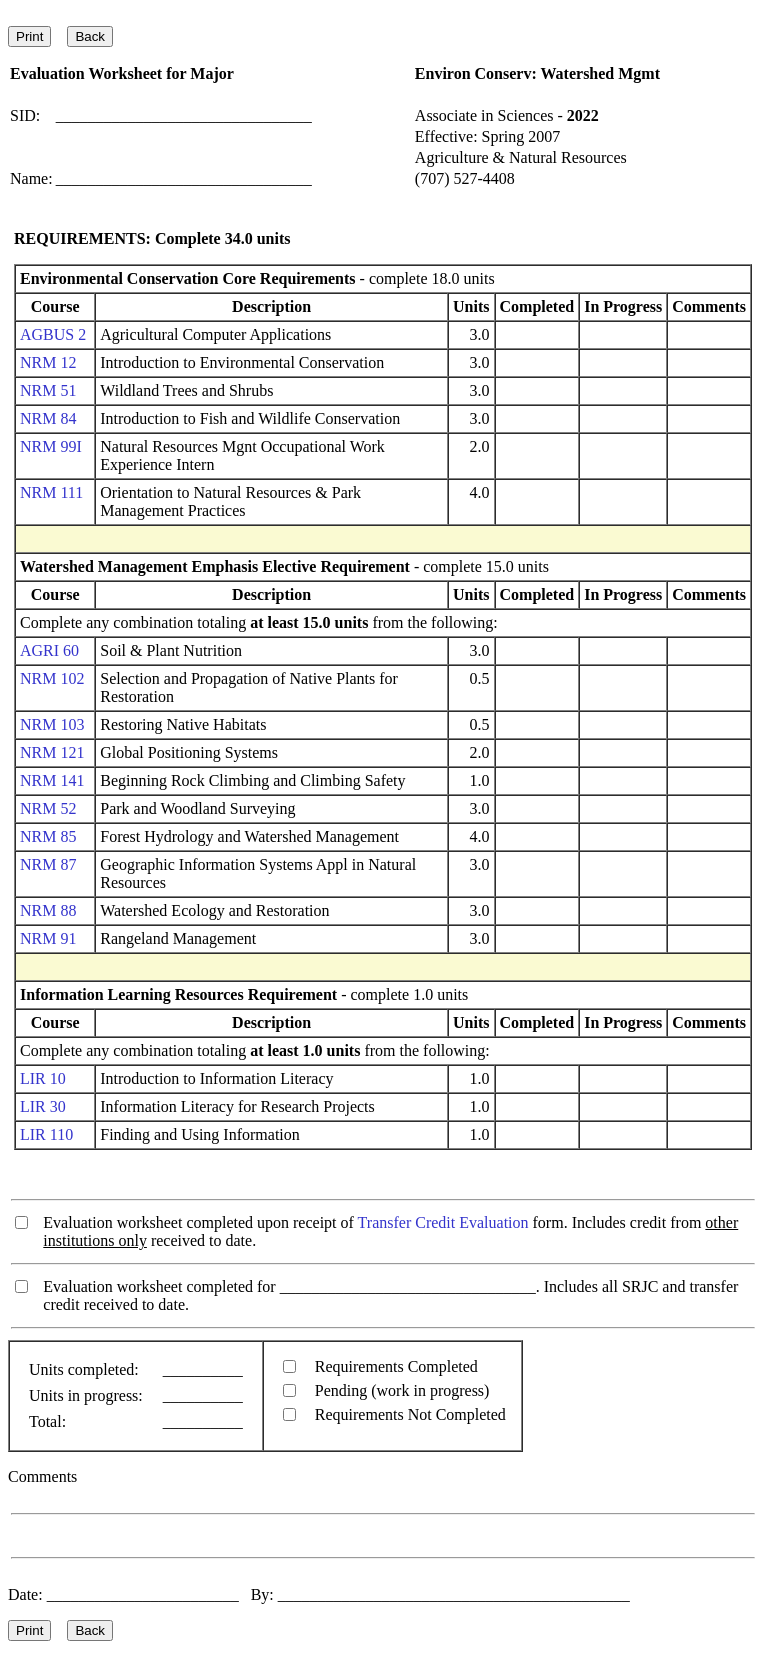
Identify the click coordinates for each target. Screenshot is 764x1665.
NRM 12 (48, 362)
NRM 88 (48, 910)
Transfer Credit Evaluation (443, 1222)
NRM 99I (51, 446)
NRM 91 (48, 938)
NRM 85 (48, 836)
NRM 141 (52, 780)
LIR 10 (43, 1078)
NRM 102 (52, 678)
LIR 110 (46, 1134)
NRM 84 (48, 418)
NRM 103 (52, 724)
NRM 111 (51, 492)
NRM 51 (48, 390)
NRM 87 (48, 864)
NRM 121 (52, 752)
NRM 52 (48, 808)
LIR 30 (43, 1106)
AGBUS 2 (53, 334)
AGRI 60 (49, 650)
